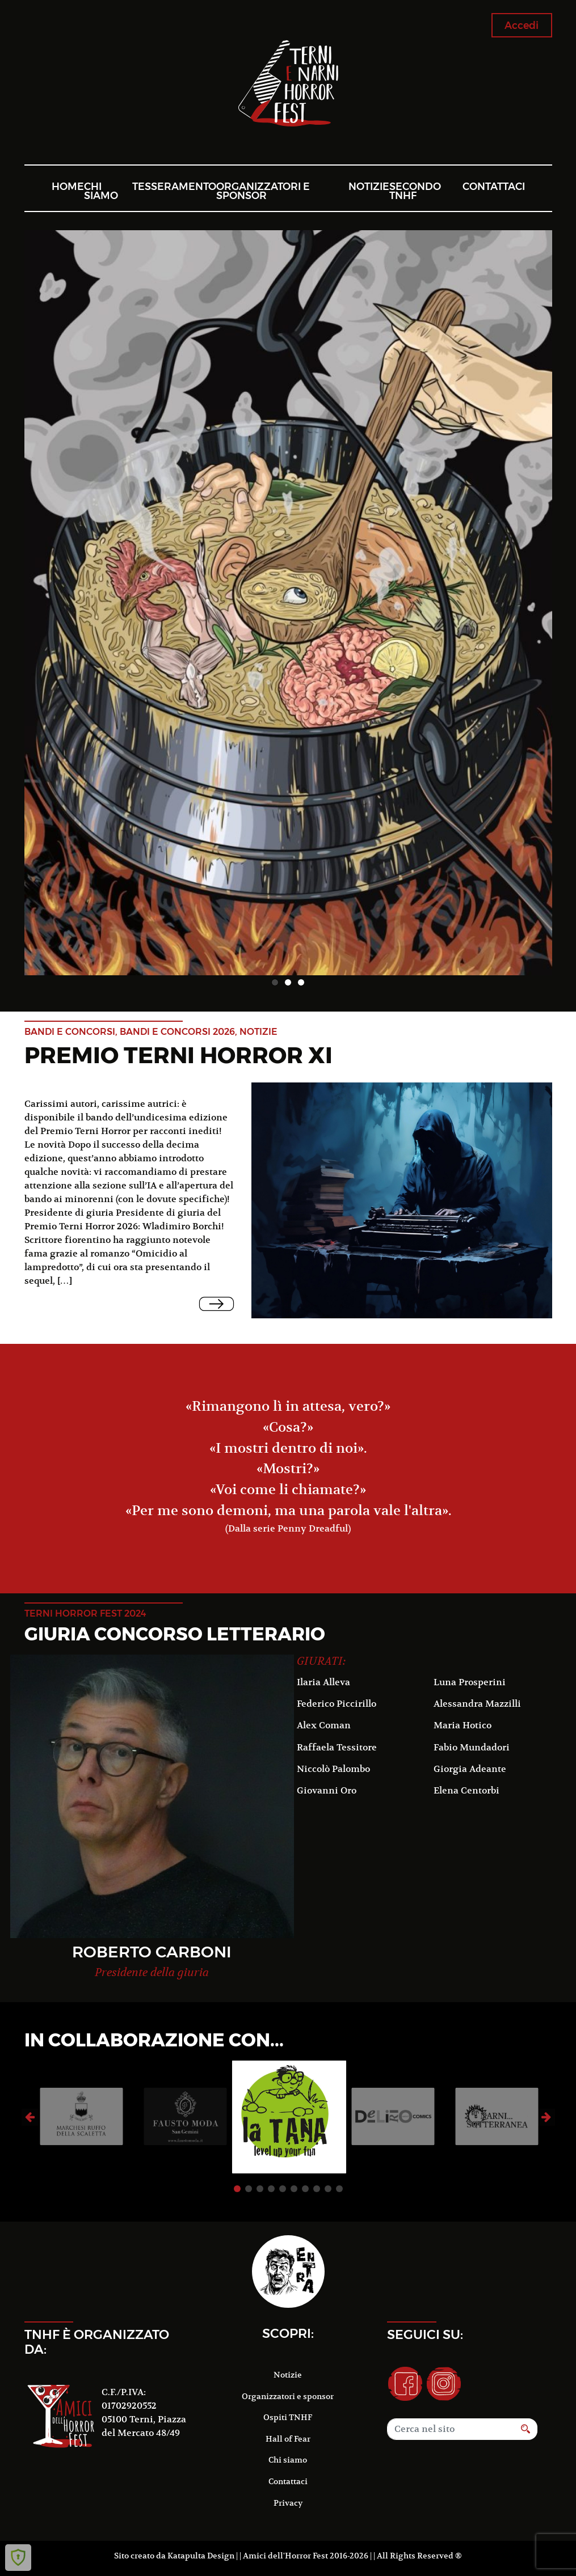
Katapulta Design (200, 2555)
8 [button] (316, 2188)
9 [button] (328, 2188)
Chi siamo (101, 190)
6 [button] (294, 2188)
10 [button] (339, 2188)
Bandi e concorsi (69, 1031)
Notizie (368, 186)
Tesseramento (174, 186)
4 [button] (271, 2188)
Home (68, 186)
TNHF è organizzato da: (96, 2342)
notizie (258, 1031)
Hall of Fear (288, 2439)
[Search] (450, 2429)
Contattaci (494, 186)
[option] (288, 602)
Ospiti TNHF (287, 2417)
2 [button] (288, 982)
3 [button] (301, 982)
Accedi (521, 25)
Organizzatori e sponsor (263, 190)
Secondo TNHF (415, 190)
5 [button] (282, 2188)
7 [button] (305, 2188)
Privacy (288, 2503)
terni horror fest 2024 (85, 1613)
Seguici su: (425, 2334)
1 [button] (275, 982)
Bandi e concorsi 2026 (177, 1031)
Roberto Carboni (152, 1951)
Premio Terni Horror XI (178, 1055)
